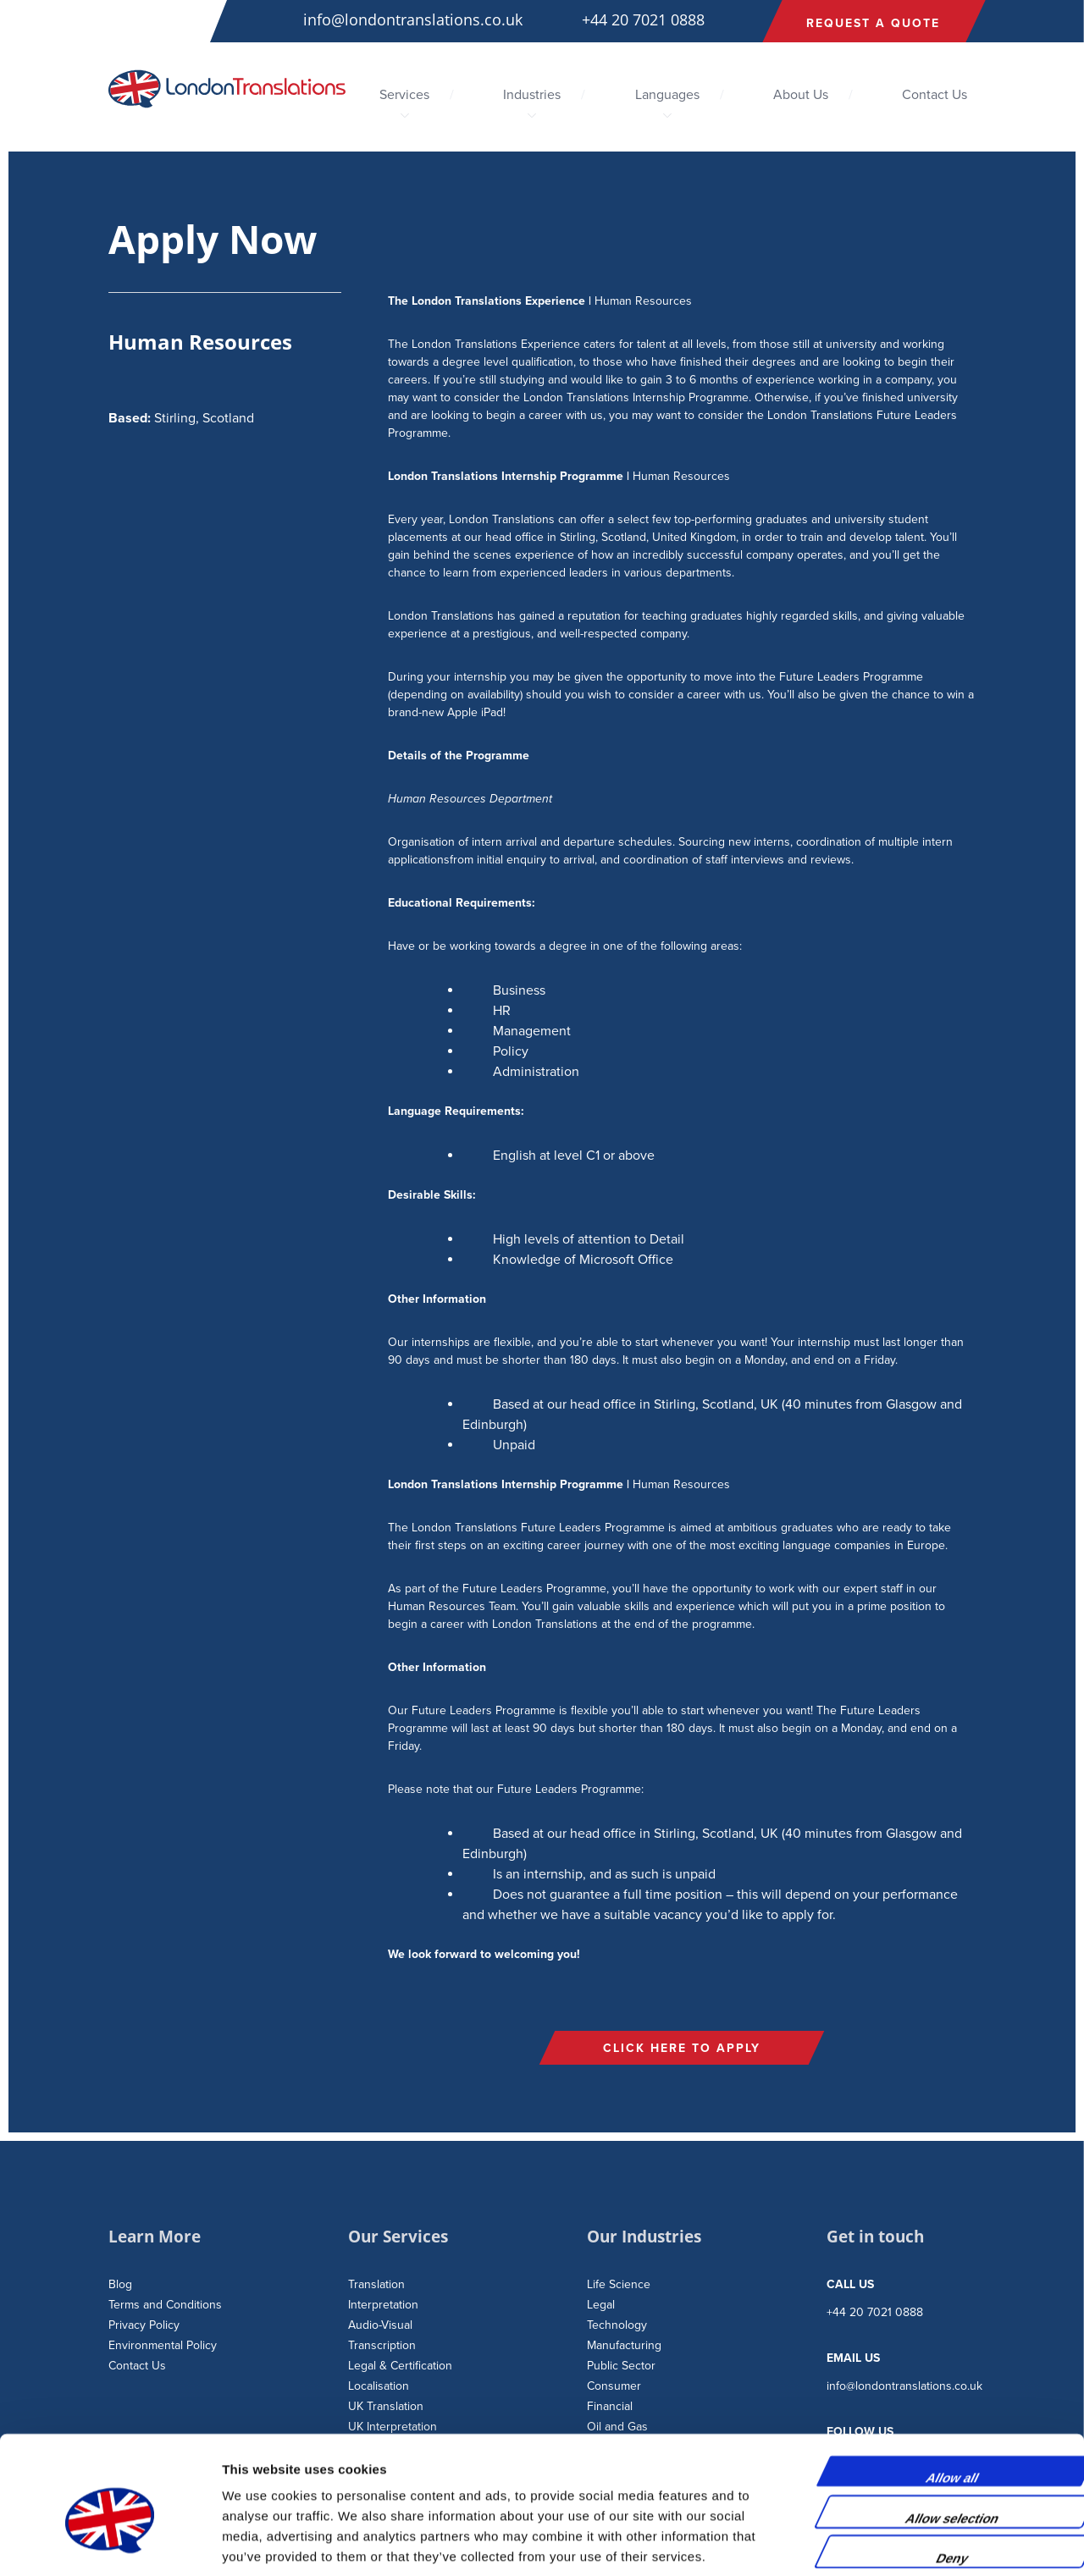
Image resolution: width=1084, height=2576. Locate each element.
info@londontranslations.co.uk (413, 19)
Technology (617, 2325)
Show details (888, 2542)
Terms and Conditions (165, 2304)
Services (404, 94)
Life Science (618, 2284)
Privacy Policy (144, 2325)
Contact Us (934, 94)
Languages (667, 94)
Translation (376, 2284)
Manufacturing (624, 2345)
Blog (120, 2284)
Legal (601, 2304)
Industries (532, 94)
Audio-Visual (380, 2325)
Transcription (382, 2345)
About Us (800, 94)
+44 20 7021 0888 (643, 19)
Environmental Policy (162, 2345)
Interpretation (383, 2304)
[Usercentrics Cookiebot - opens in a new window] (110, 2543)
